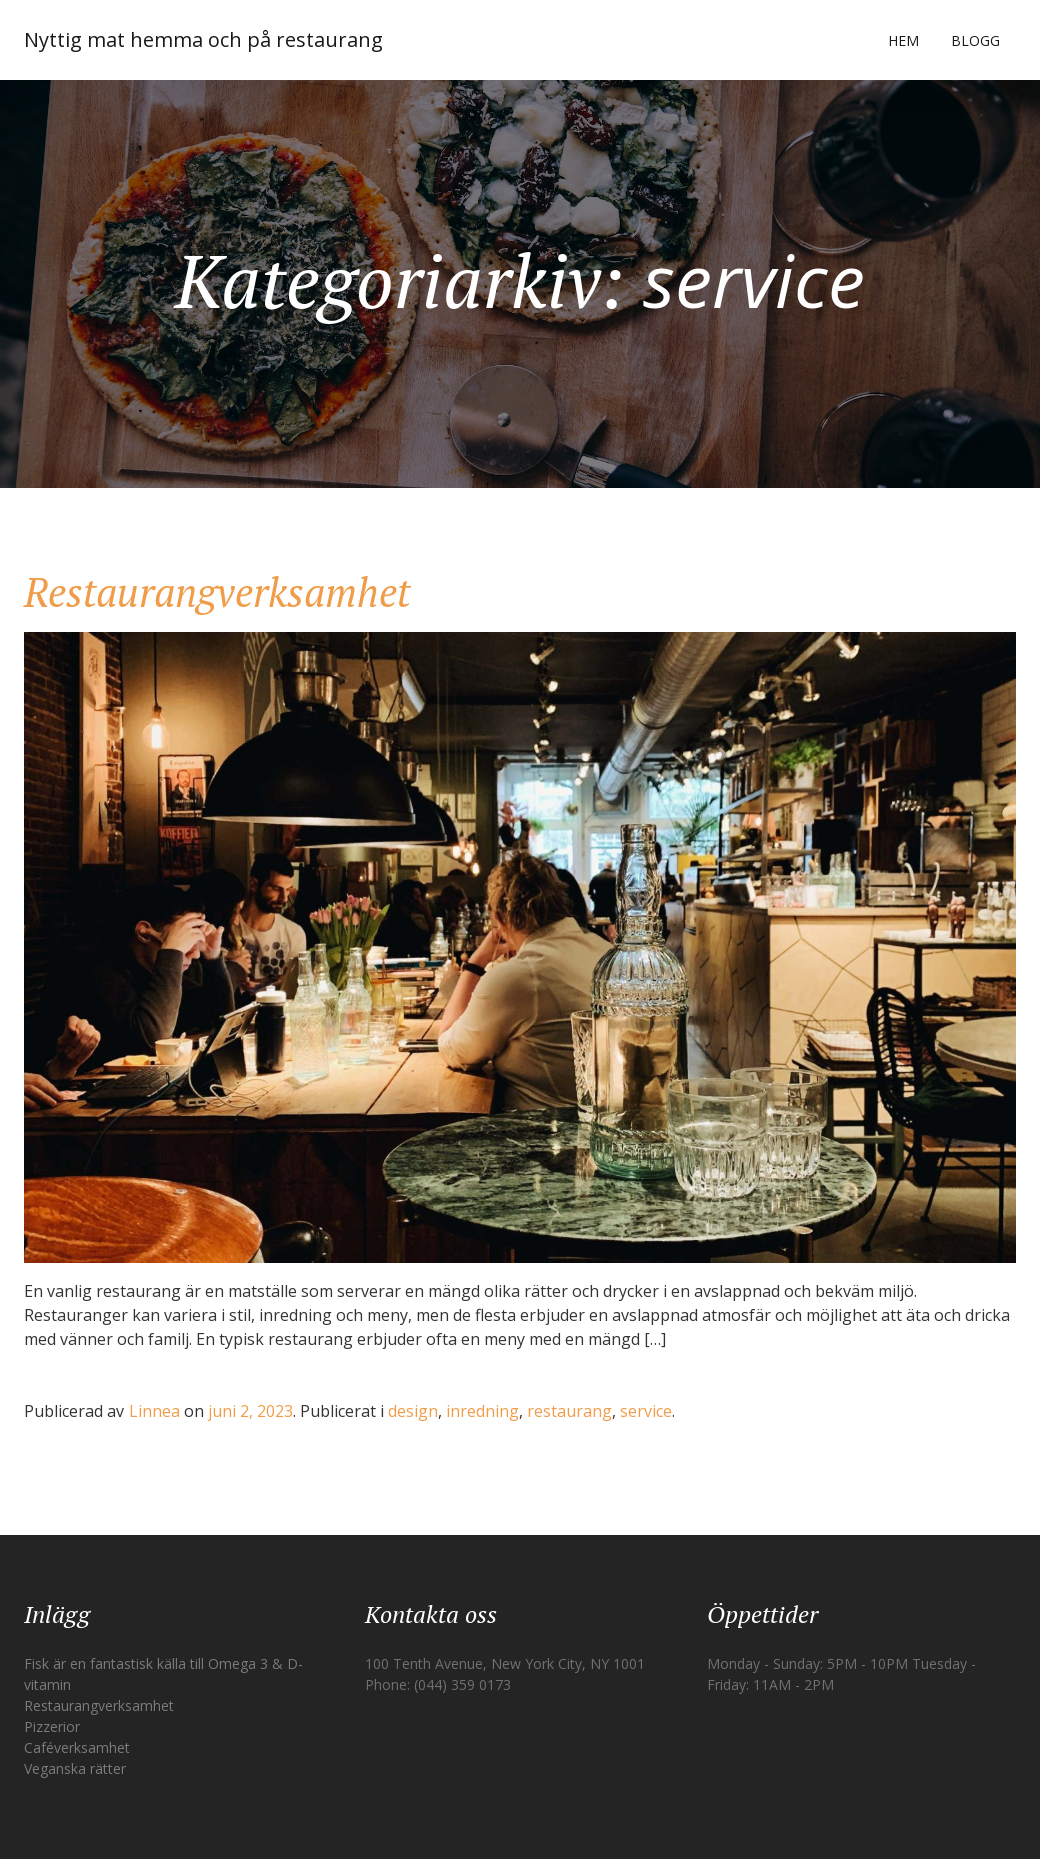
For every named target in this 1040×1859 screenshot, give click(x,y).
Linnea (154, 1411)
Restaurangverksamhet (217, 591)
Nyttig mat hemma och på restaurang (203, 39)
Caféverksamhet (77, 1747)
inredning (482, 1411)
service (646, 1411)
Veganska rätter (75, 1768)
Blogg (975, 40)
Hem (903, 40)
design (413, 1411)
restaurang (569, 1411)
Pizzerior (52, 1726)
